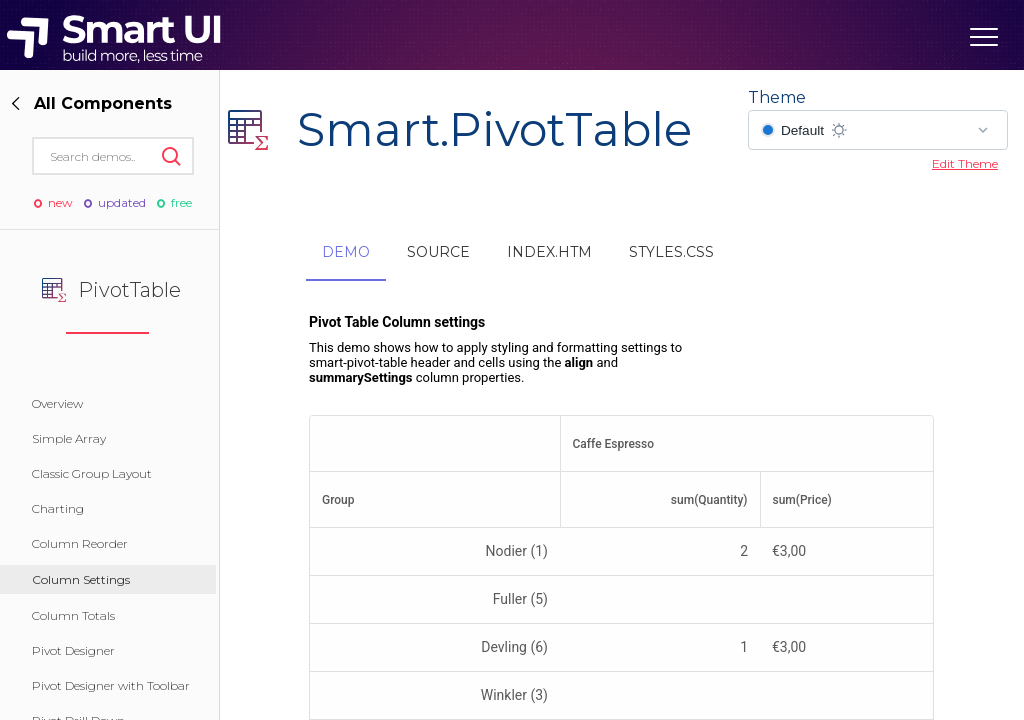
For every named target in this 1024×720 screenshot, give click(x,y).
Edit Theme (965, 163)
